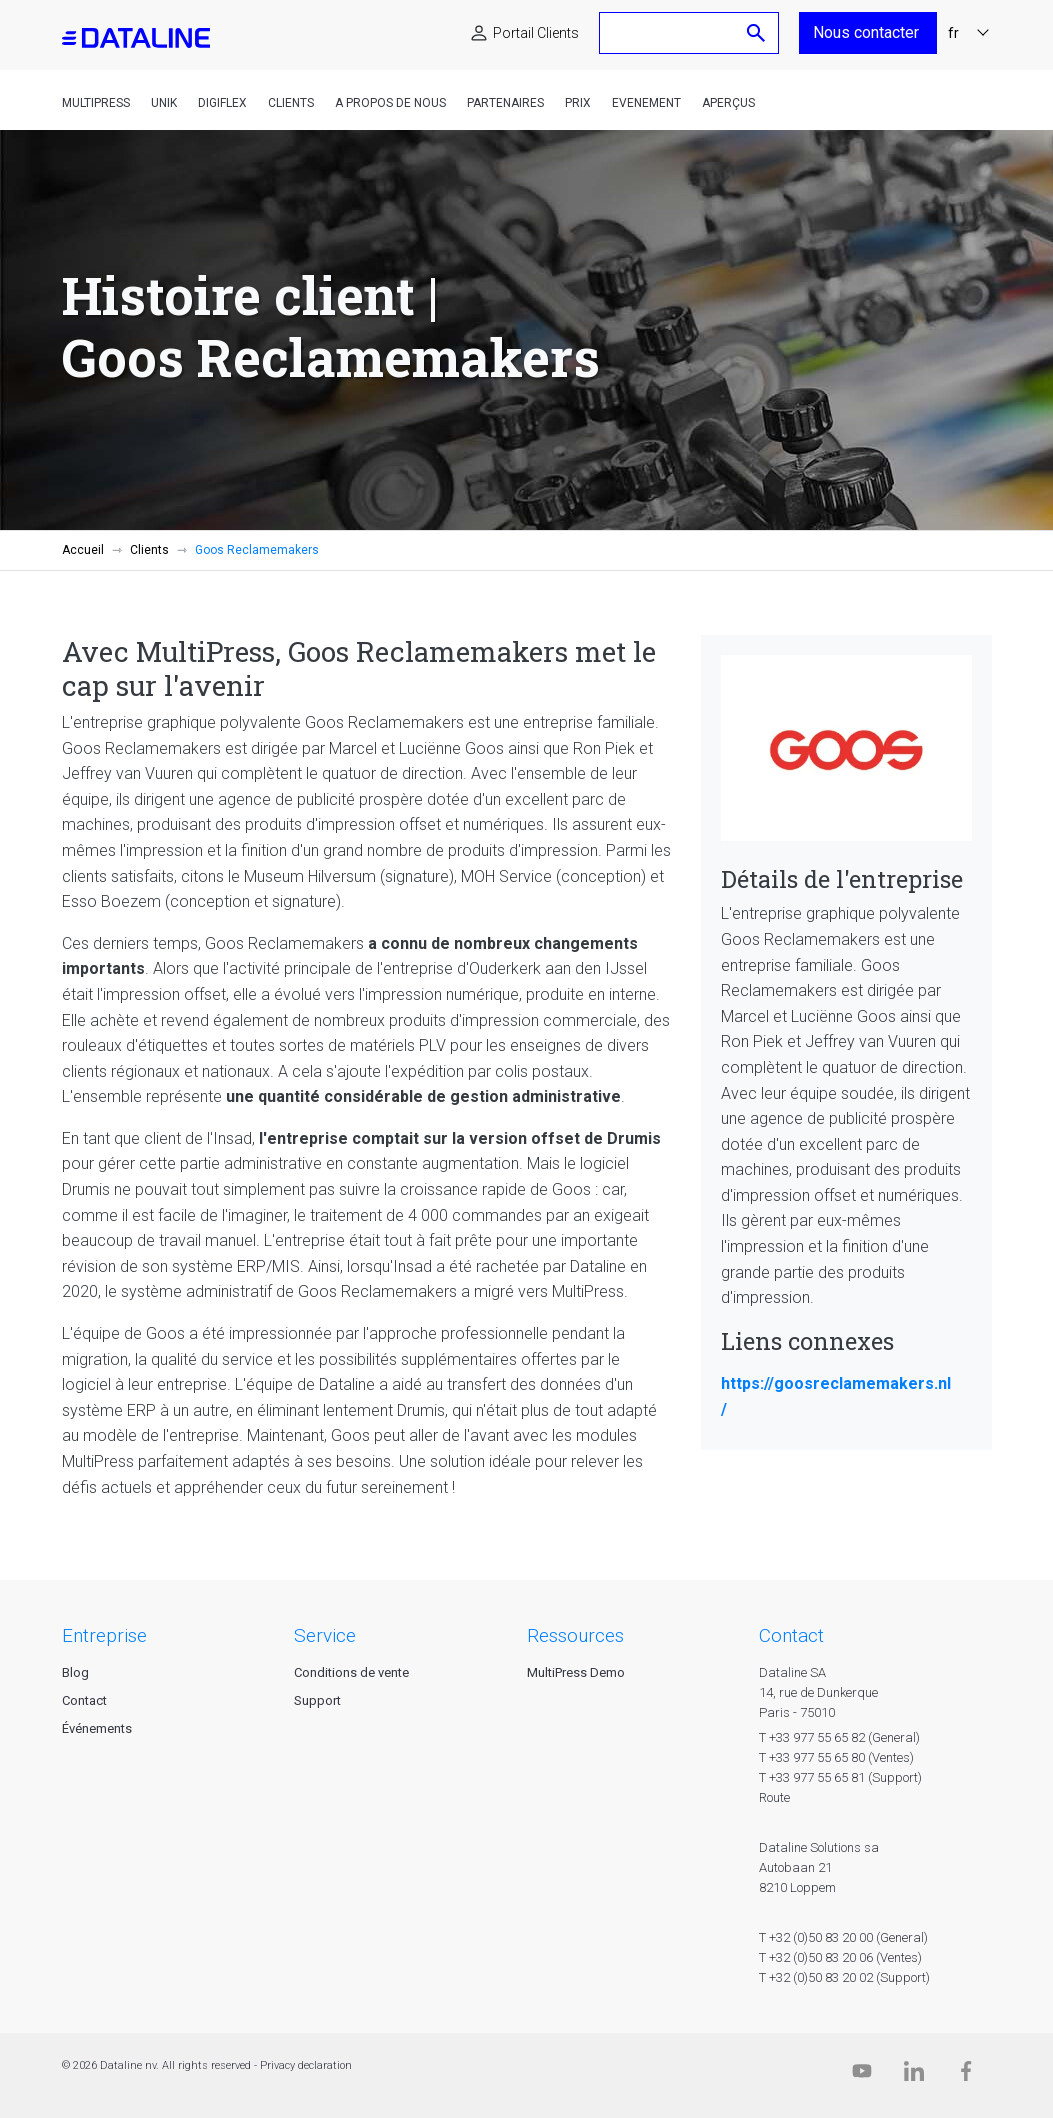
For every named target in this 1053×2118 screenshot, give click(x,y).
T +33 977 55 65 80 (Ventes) (836, 1757)
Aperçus (728, 103)
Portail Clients (536, 33)
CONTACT (791, 1635)
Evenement (646, 103)
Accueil (83, 550)
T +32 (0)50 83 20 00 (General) (843, 1937)
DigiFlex (222, 103)
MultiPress (96, 103)
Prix (578, 103)
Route (774, 1797)
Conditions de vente (351, 1672)
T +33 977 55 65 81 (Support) (840, 1777)
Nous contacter (868, 32)
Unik (164, 103)
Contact (84, 1700)
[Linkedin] (914, 2075)
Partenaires (505, 103)
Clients (291, 103)
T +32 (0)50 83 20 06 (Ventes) (840, 1957)
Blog (75, 1672)
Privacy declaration (306, 2065)
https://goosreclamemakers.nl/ (836, 1396)
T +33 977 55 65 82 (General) (839, 1737)
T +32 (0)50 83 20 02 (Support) (844, 1977)
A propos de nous (390, 103)
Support (317, 1700)
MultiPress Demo (576, 1672)
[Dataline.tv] (862, 2075)
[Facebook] (966, 2075)
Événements (97, 1728)
